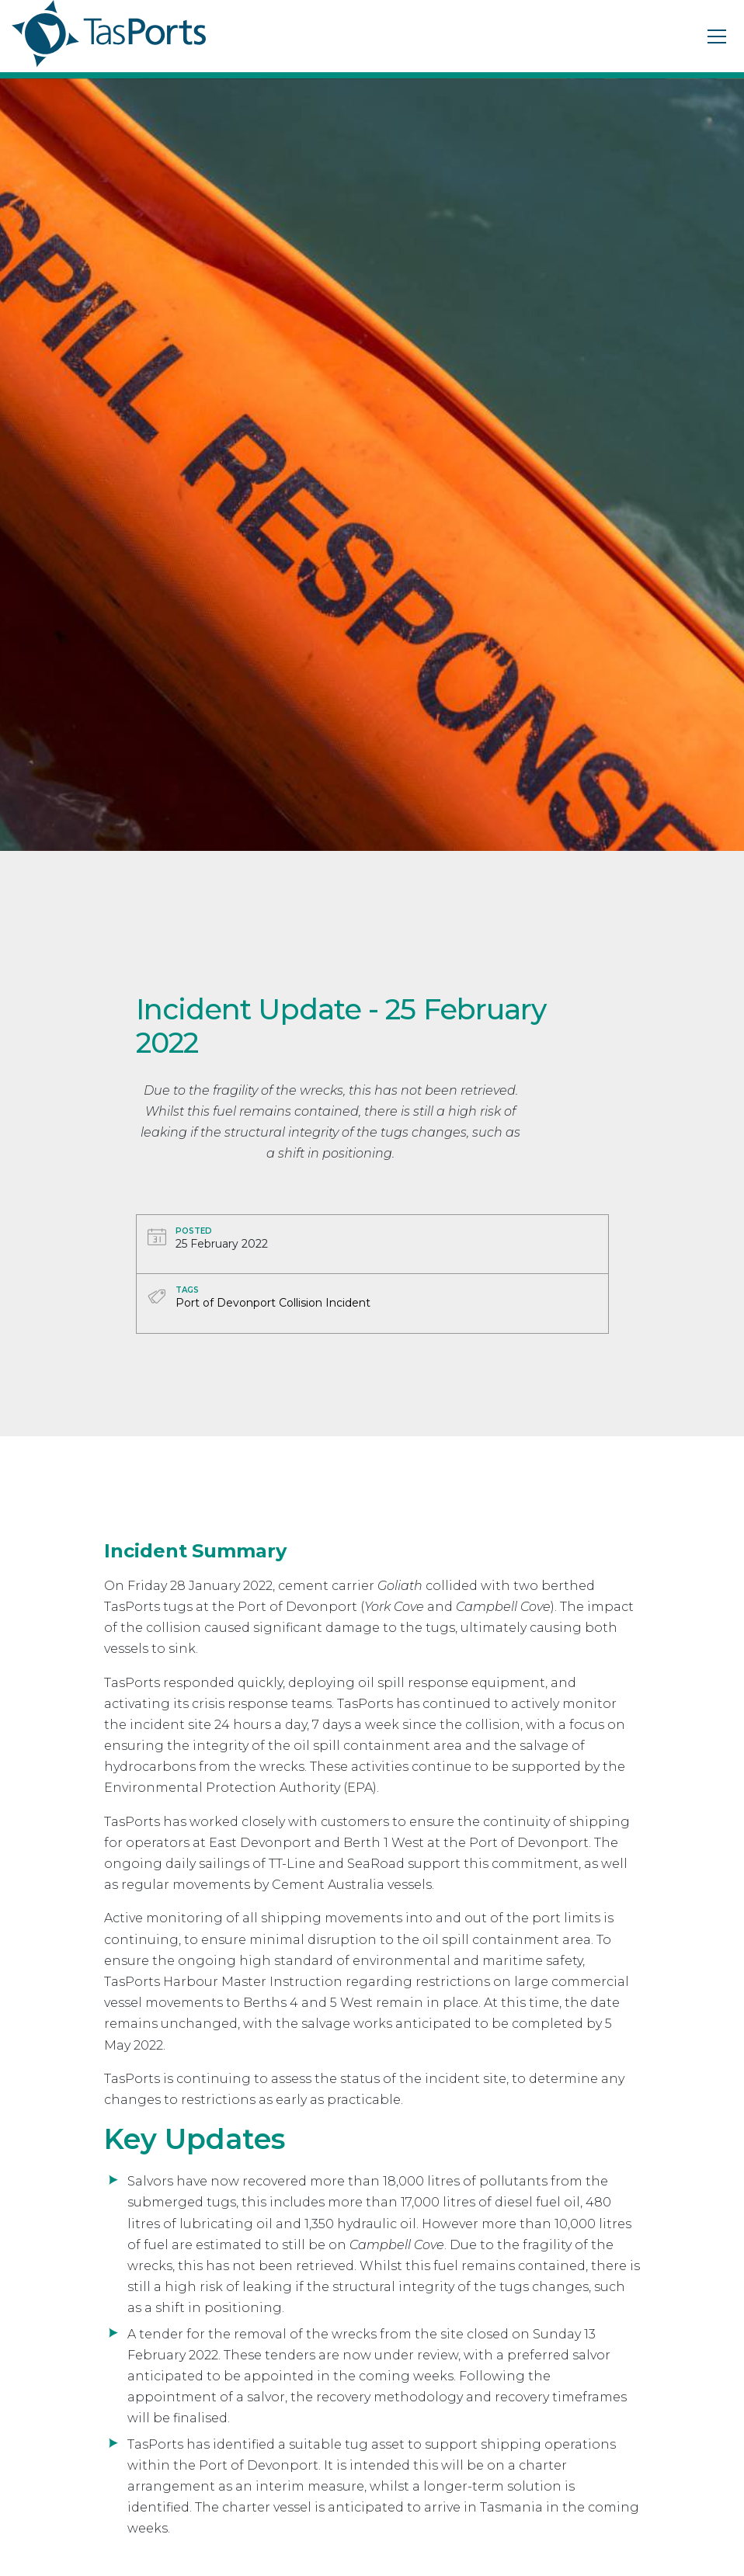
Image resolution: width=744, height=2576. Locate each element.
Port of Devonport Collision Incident (273, 1303)
